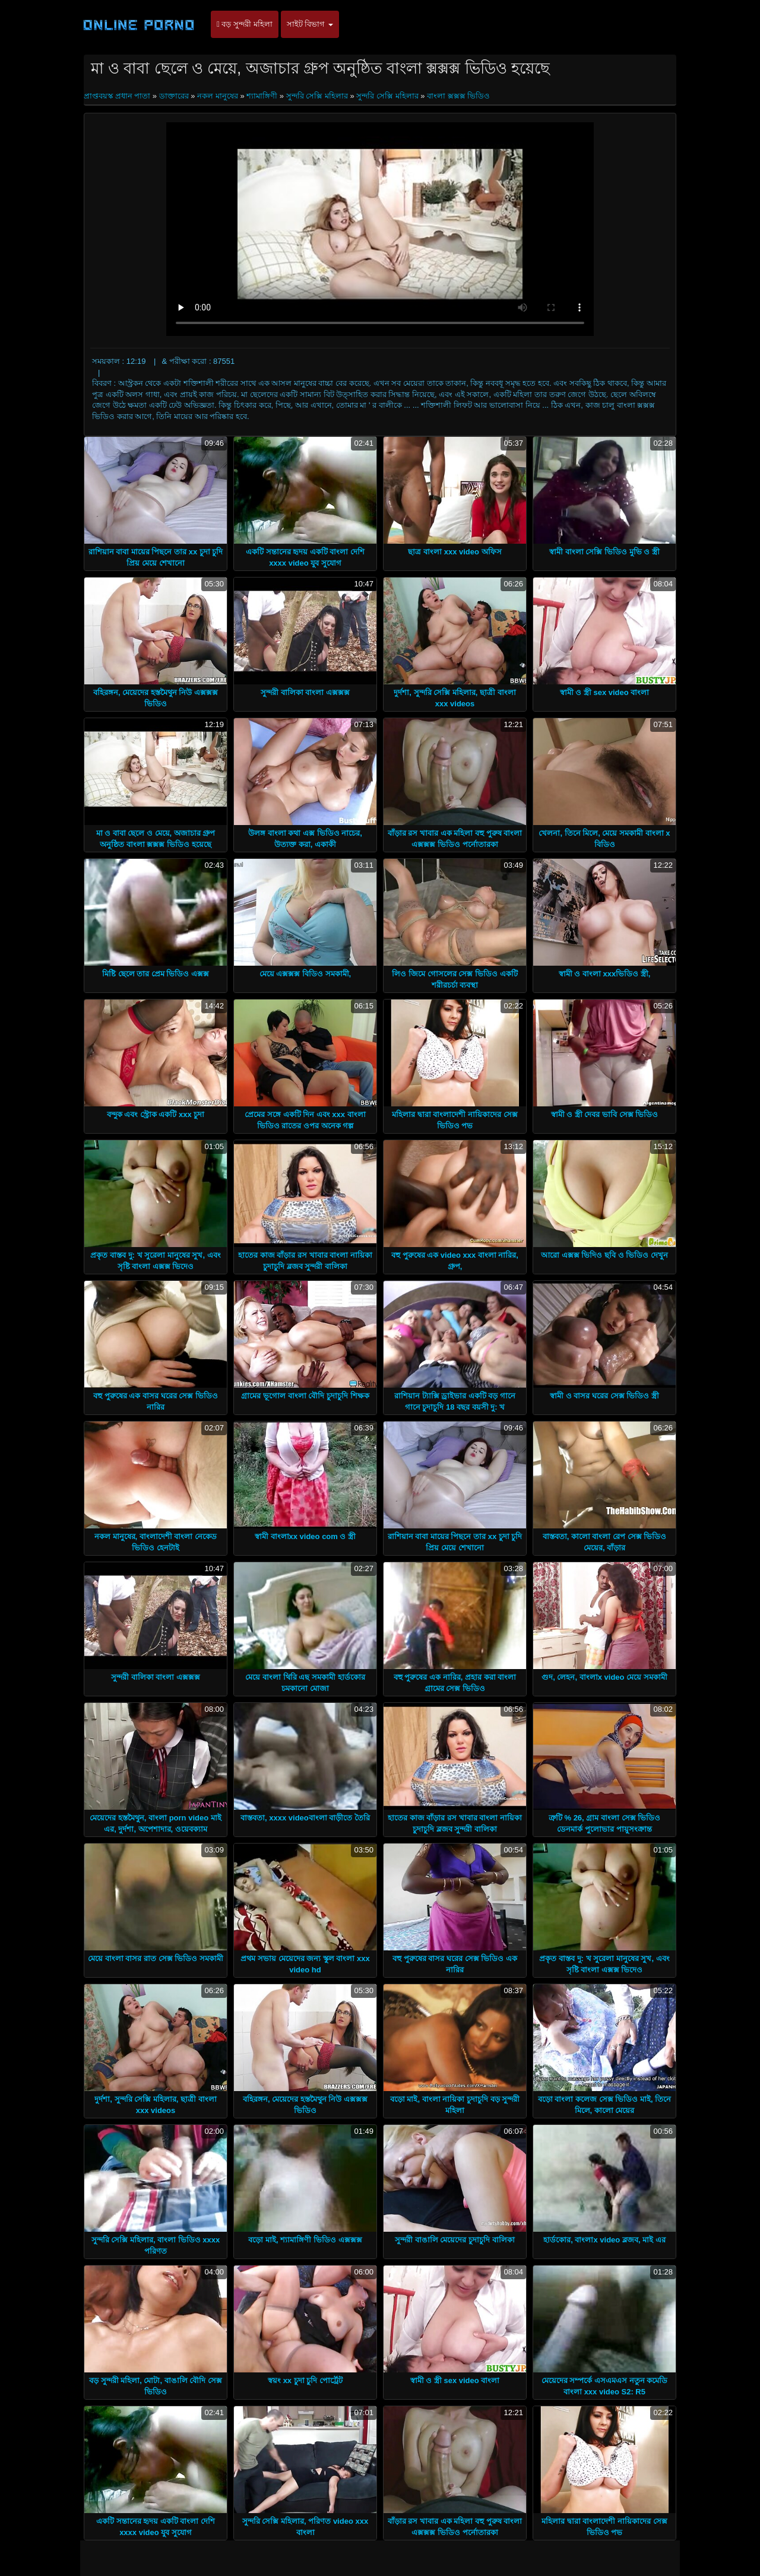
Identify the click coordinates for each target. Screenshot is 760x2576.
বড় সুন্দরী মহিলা (245, 24)
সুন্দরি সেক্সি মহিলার (317, 95)
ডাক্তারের (174, 95)
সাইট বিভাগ (310, 24)
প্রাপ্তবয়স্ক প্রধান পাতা (118, 95)
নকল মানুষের (217, 95)
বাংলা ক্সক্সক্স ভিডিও (458, 95)
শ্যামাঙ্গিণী (261, 95)
